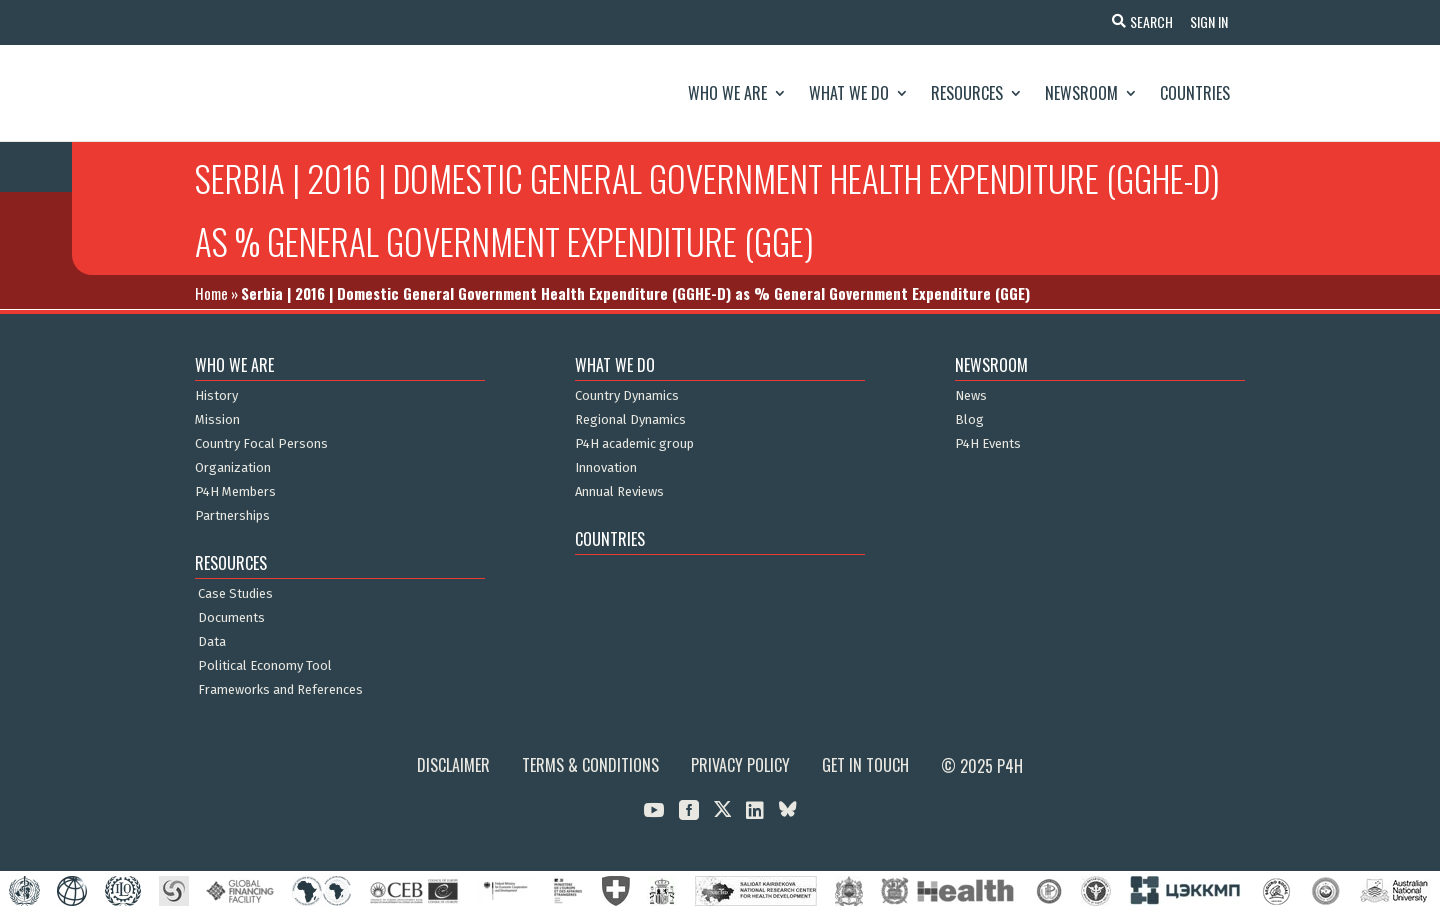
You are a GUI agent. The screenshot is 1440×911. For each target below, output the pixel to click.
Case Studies (235, 594)
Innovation (606, 468)
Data (212, 642)
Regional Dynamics (630, 420)
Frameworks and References (280, 690)
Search (1145, 21)
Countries (1195, 93)
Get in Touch (865, 765)
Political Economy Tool (265, 666)
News (971, 396)
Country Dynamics (627, 396)
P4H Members (235, 492)
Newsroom (1081, 93)
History (216, 396)
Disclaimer (453, 765)
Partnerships (232, 516)
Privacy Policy (740, 765)
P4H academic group (634, 444)
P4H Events (988, 444)
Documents (231, 618)
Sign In (1206, 21)
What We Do (849, 93)
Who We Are (727, 93)
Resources (967, 93)
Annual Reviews (619, 492)
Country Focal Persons (261, 444)
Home (211, 293)
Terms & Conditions (590, 765)
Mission (217, 420)
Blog (969, 420)
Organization (233, 468)
